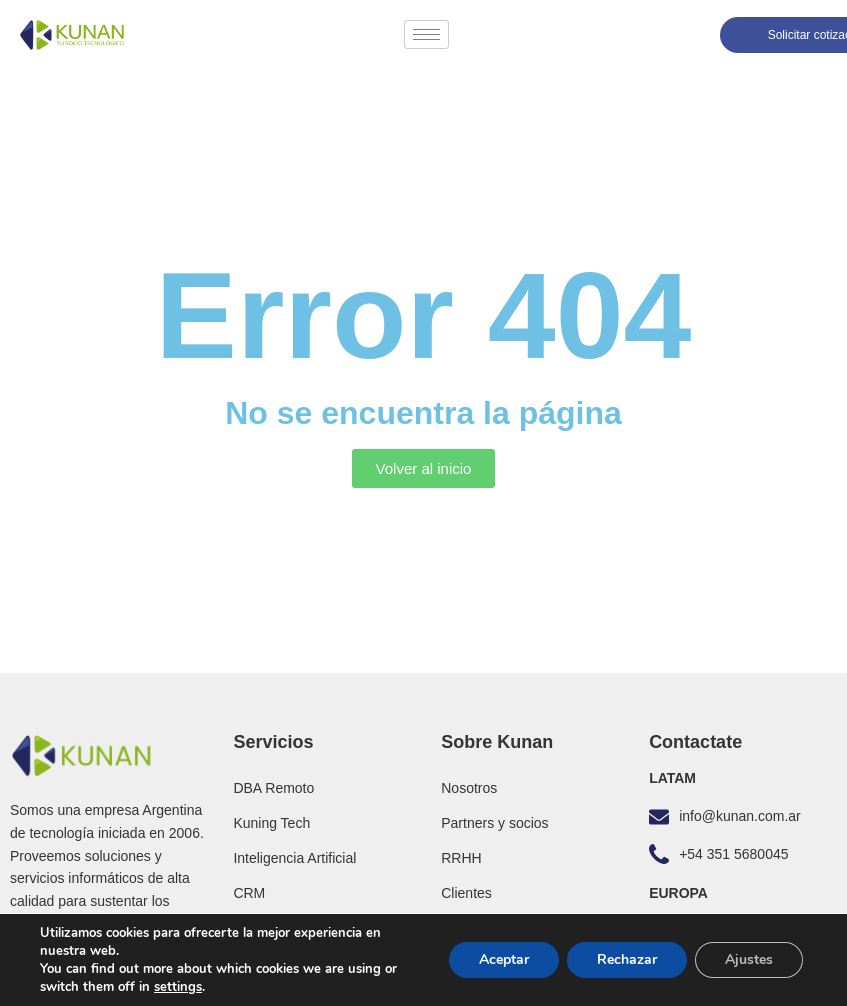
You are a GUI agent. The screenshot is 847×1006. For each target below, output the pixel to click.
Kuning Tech (271, 823)
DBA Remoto (273, 788)
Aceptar (504, 959)
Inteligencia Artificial (294, 858)
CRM (249, 893)
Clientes (466, 893)
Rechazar (627, 959)
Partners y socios (494, 823)
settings (178, 987)
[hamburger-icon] (426, 34)
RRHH (461, 858)
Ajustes (749, 959)
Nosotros (469, 788)
